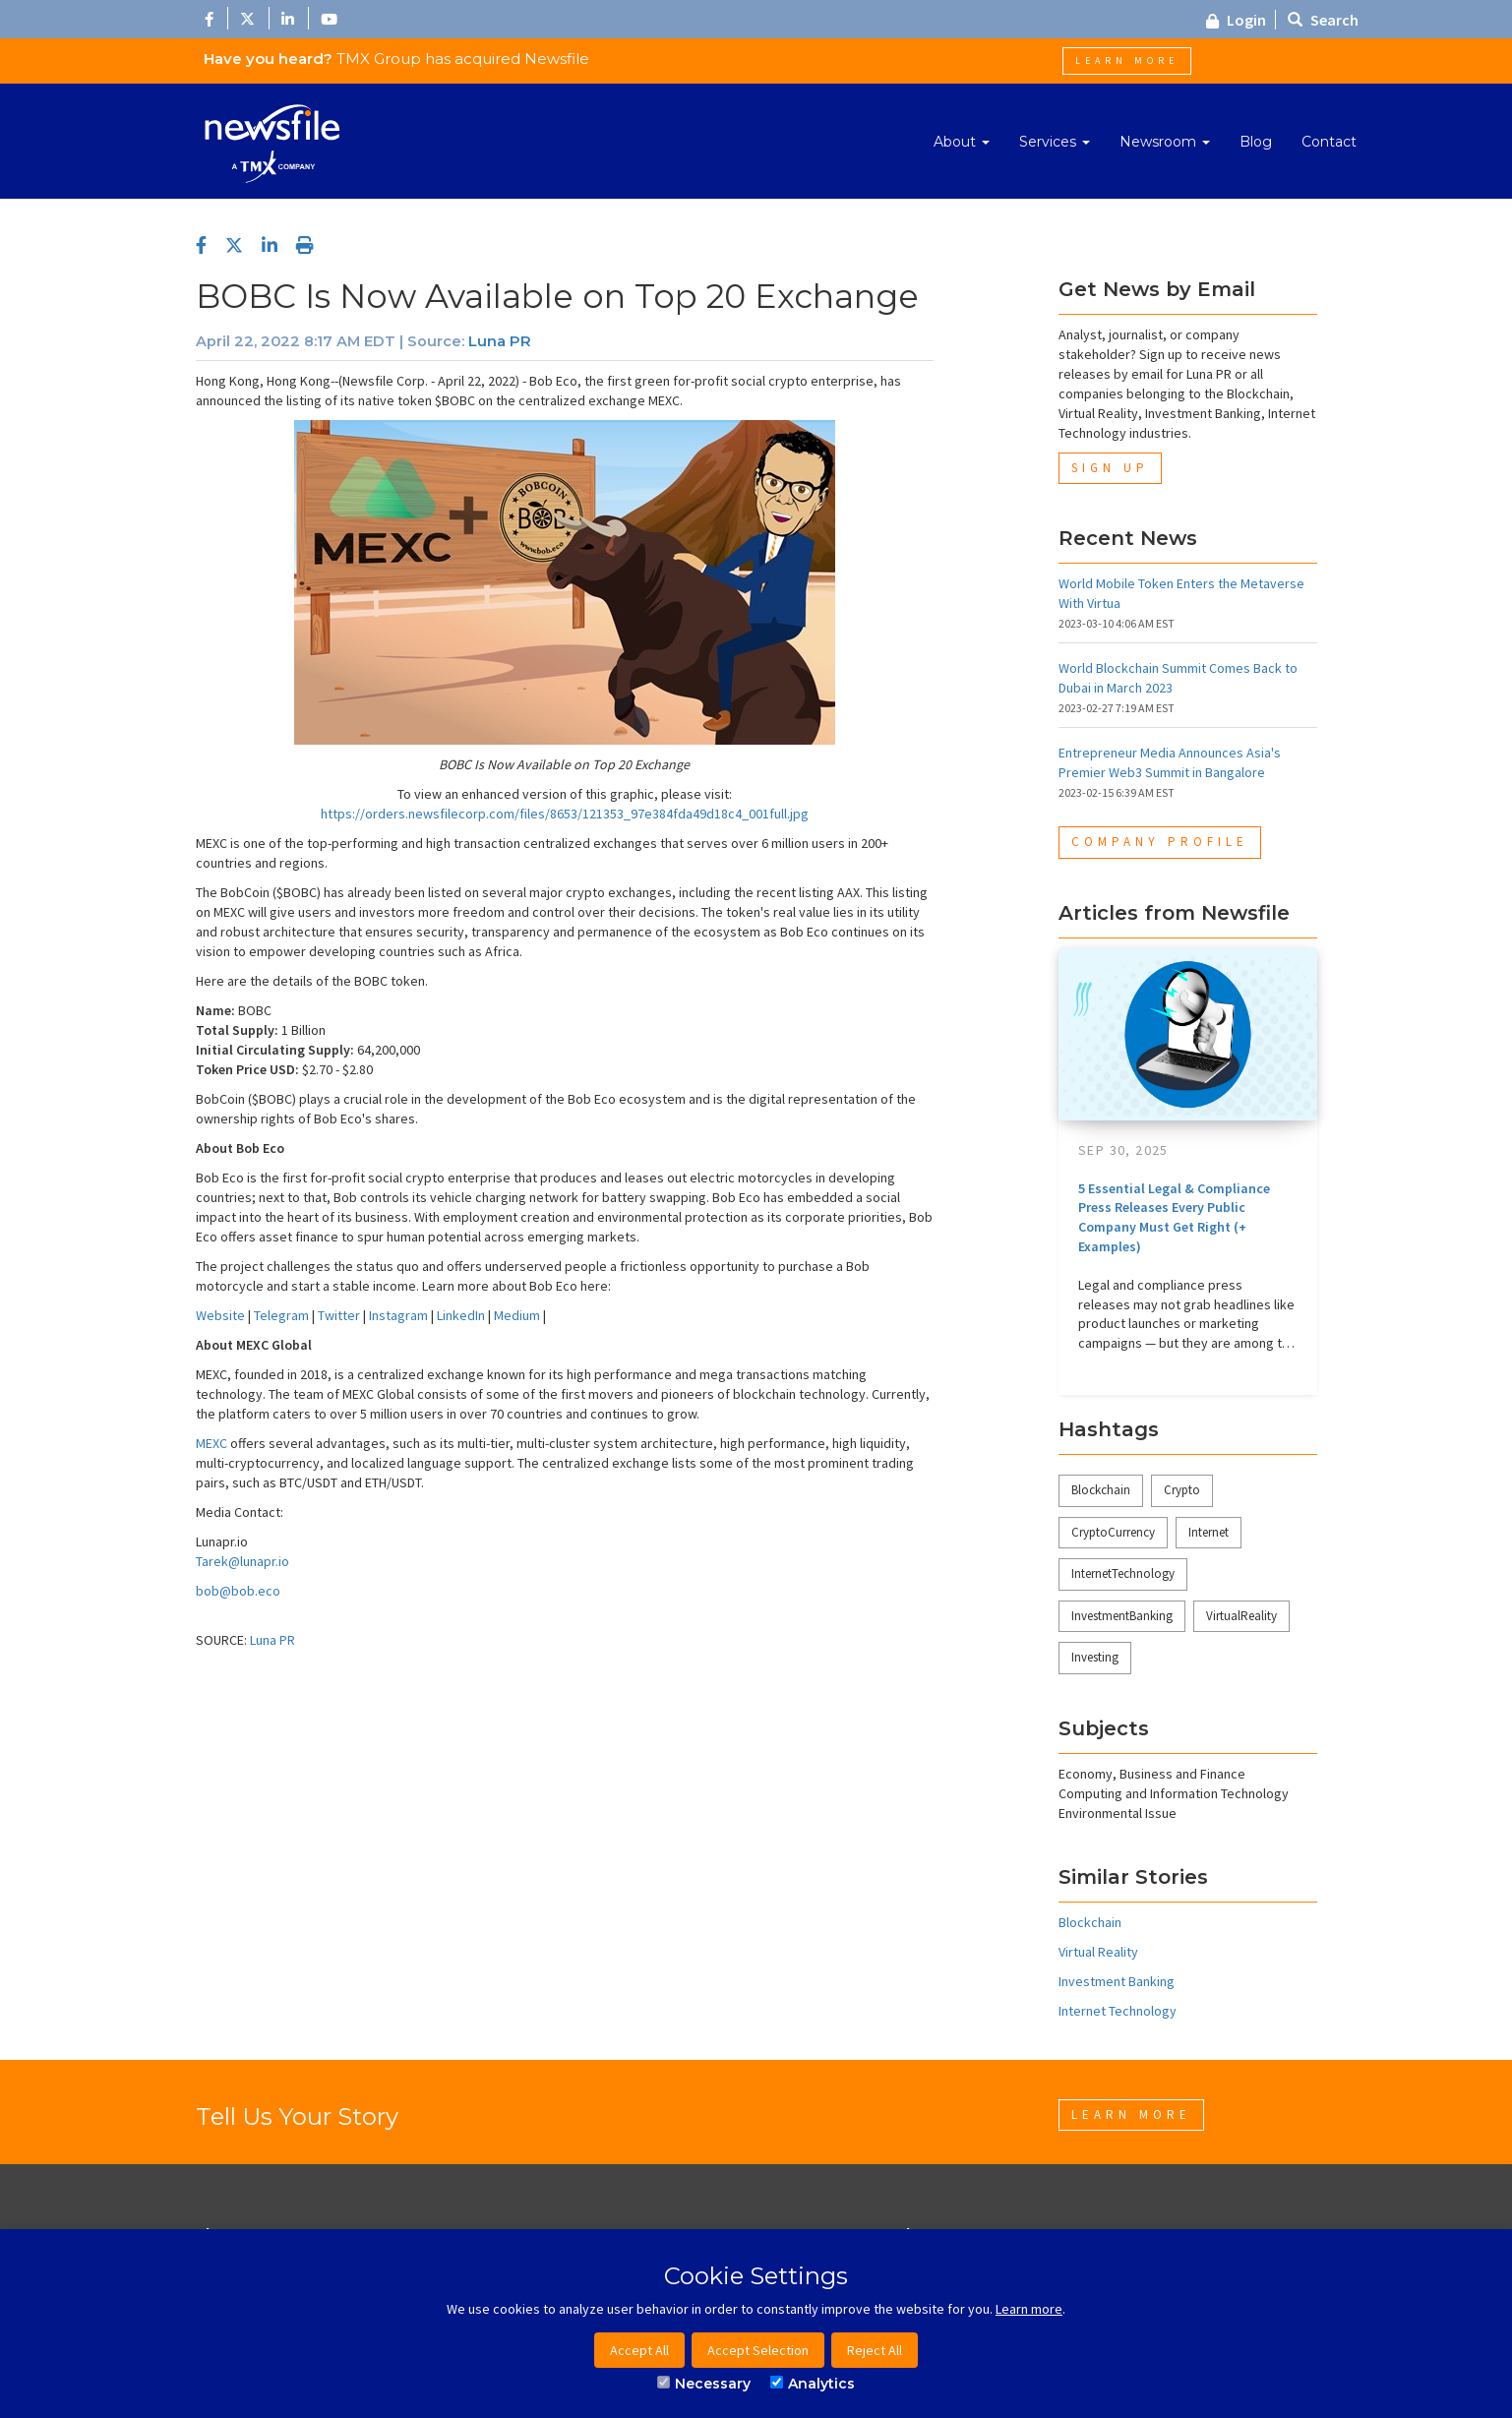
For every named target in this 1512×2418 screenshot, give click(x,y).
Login (1236, 20)
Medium (517, 1315)
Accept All (639, 2350)
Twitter (339, 1315)
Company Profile (1159, 841)
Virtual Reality (1098, 1952)
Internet (1208, 1532)
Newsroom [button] (1164, 142)
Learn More (1127, 60)
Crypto (1182, 1489)
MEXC (211, 1443)
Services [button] (1054, 142)
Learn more (1029, 2309)
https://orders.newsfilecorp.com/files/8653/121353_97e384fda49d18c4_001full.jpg (565, 813)
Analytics (812, 2383)
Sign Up (1110, 467)
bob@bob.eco (238, 1591)
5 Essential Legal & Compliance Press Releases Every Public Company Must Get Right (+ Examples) (1174, 1217)
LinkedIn (461, 1315)
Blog (1256, 142)
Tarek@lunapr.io (242, 1561)
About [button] (962, 142)
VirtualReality (1241, 1615)
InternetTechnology (1123, 1573)
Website (220, 1315)
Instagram (398, 1315)
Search (1323, 20)
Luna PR (499, 341)
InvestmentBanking (1122, 1615)
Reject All (874, 2350)
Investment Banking (1116, 1981)
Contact (1329, 142)
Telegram (281, 1315)
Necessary (704, 2383)
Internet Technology (1117, 2011)
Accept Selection (758, 2350)
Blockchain (1100, 1489)
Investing (1095, 1657)
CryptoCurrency (1113, 1532)
